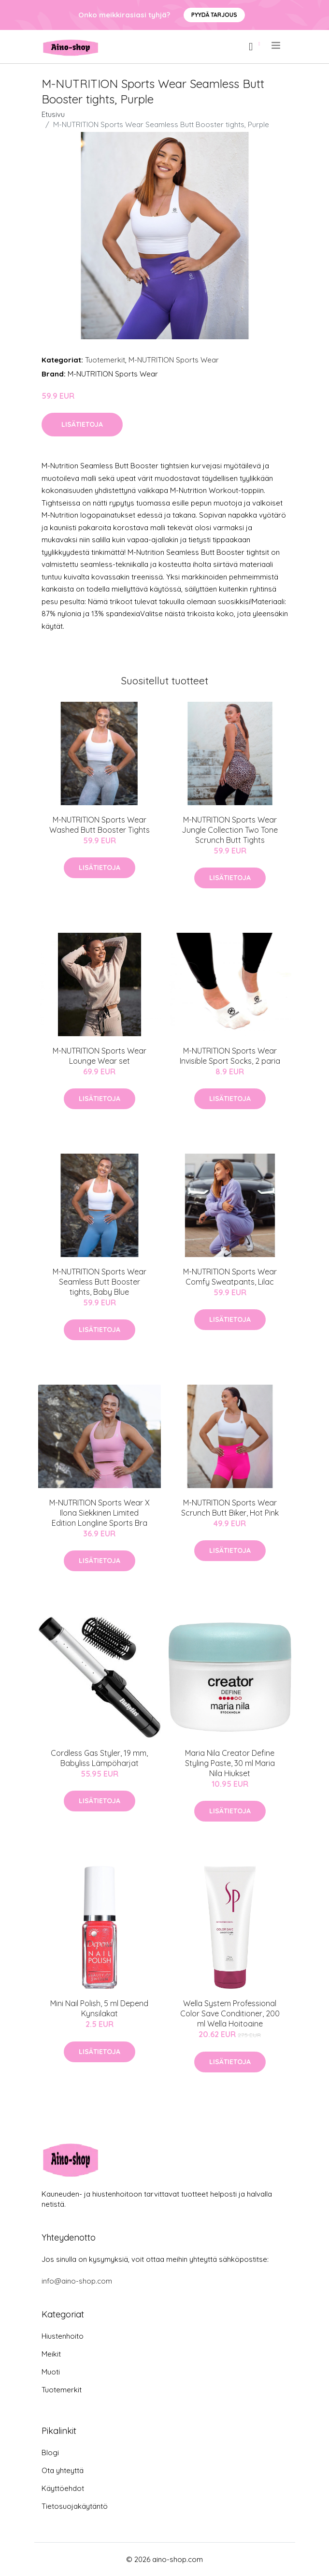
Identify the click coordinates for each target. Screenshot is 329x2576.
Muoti (51, 2371)
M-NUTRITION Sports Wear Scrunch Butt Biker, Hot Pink (230, 1508)
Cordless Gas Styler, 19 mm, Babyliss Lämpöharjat (99, 1758)
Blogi (50, 2452)
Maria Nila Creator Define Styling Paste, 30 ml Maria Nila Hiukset (230, 1763)
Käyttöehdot (63, 2488)
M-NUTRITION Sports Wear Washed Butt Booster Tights (99, 825)
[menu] (276, 45)
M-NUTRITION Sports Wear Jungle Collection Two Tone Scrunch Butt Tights (230, 830)
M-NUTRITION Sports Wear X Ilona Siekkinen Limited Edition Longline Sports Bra (99, 1513)
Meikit (51, 2354)
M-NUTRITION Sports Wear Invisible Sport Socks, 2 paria (230, 1056)
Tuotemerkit (105, 359)
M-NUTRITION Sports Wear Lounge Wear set (99, 1056)
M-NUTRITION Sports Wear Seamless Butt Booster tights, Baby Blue (99, 1282)
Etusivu (53, 114)
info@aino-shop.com (77, 2281)
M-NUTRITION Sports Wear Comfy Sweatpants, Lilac (230, 1277)
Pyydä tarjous (214, 14)
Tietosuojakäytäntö (75, 2506)
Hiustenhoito (63, 2336)
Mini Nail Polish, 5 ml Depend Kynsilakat (99, 2008)
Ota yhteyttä (63, 2470)
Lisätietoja (82, 424)
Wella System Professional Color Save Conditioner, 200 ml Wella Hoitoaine (230, 2013)
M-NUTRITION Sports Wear (174, 359)
